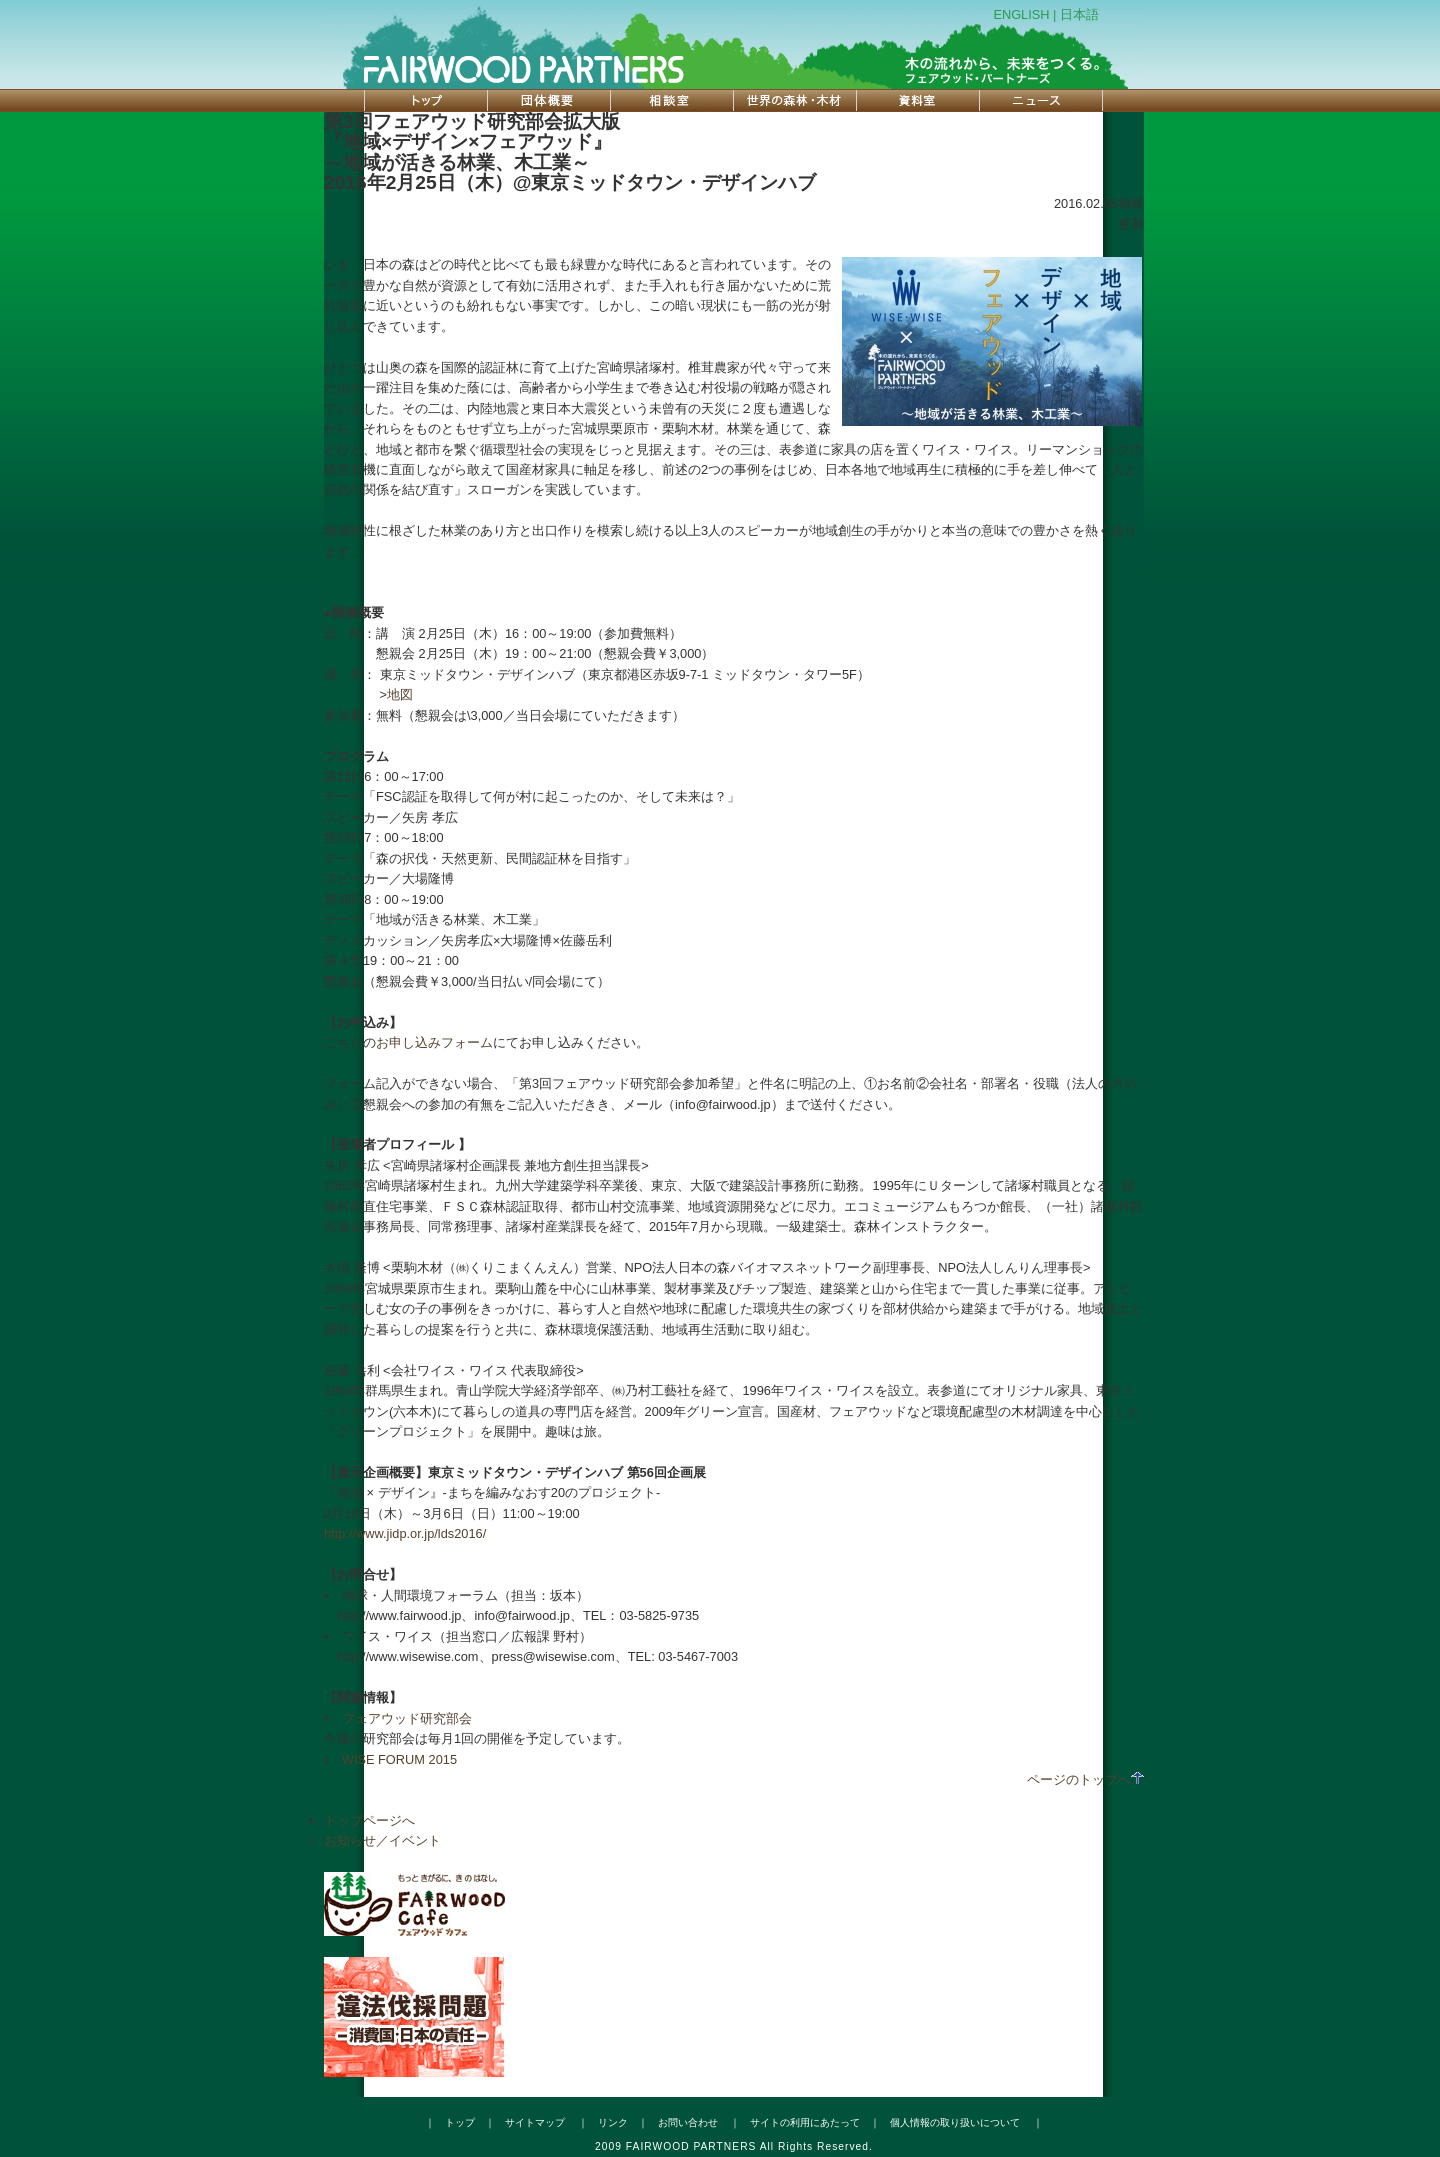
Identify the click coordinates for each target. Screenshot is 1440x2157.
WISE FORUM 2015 (399, 1759)
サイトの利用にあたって (805, 2122)
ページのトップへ (1085, 1779)
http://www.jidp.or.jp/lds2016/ (405, 1533)
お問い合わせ (688, 2122)
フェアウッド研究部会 (407, 1718)
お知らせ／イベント (382, 1840)
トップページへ (369, 1820)
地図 (400, 694)
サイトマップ (535, 2122)
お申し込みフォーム (434, 1042)
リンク (613, 2122)
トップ (460, 2122)
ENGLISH (1021, 14)
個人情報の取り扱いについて (955, 2122)
